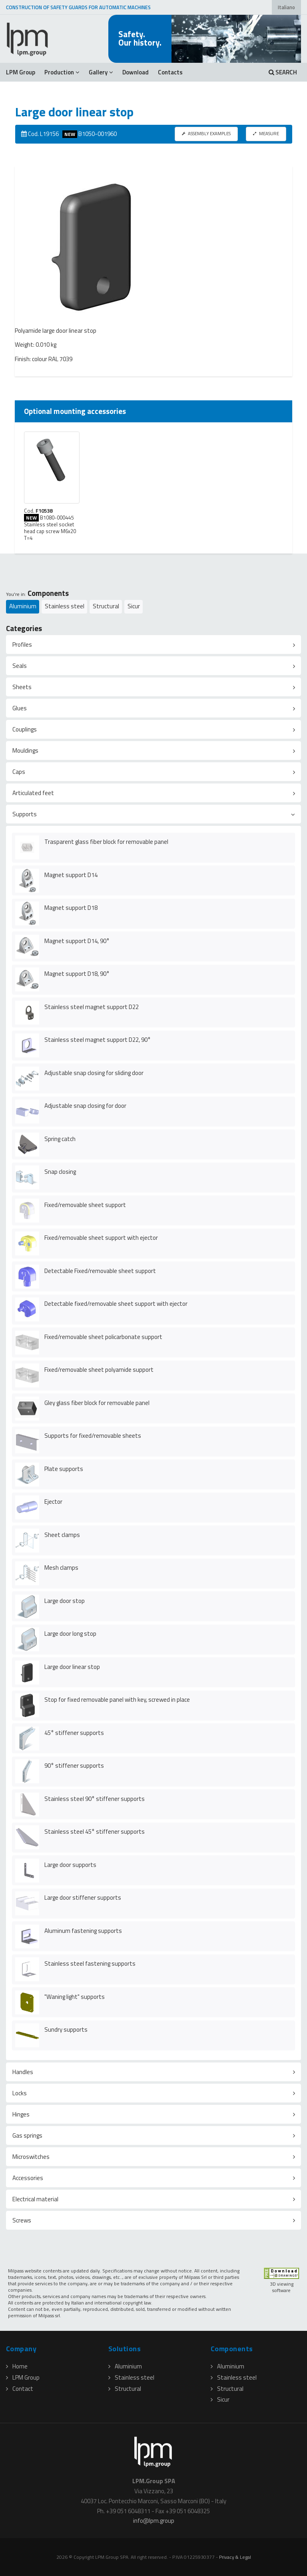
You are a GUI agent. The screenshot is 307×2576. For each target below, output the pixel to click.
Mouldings (25, 750)
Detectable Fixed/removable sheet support (100, 1270)
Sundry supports (66, 2029)
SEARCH (283, 72)
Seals (19, 665)
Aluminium (22, 606)
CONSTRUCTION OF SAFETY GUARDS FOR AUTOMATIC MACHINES (78, 7)
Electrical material (35, 2199)
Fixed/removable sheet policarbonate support (103, 1336)
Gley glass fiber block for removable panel (97, 1402)
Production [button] (62, 72)
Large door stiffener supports (82, 1897)
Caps (18, 771)
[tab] (153, 644)
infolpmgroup (153, 2520)
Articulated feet (33, 792)
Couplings (24, 729)
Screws (21, 2220)
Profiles (22, 644)
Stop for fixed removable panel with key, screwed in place (117, 1699)
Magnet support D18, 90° (77, 973)
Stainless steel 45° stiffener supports (94, 1831)
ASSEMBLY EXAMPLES (206, 133)
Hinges (21, 2114)
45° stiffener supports (74, 1732)
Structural (106, 606)
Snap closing (60, 1171)
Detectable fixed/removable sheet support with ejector (115, 1303)
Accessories (27, 2177)
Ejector (53, 1501)
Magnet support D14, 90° (77, 940)
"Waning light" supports (74, 1996)
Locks (19, 2093)
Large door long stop (70, 1633)
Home (17, 2366)
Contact (19, 2388)
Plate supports (63, 1468)
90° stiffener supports (74, 1765)
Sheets (22, 686)
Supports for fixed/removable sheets (92, 1435)
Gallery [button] (101, 72)
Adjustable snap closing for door (85, 1105)
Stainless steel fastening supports (90, 1963)
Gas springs (27, 2135)
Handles (22, 2071)
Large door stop (64, 1600)
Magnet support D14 (71, 874)
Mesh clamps (61, 1567)
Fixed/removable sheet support (85, 1204)
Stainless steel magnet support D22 (91, 1006)
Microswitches (31, 2156)
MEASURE (266, 133)
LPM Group (20, 72)
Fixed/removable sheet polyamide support (99, 1369)
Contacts (170, 72)
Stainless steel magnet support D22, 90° (97, 1039)
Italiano (286, 7)
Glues (19, 708)
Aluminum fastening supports (83, 1930)
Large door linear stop (72, 1666)
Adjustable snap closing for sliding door (94, 1072)
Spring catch (60, 1138)
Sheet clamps (62, 1534)
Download (135, 72)
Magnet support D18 (71, 907)
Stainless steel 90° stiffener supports (94, 1798)
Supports (24, 814)
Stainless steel (64, 606)
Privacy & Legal (235, 2557)
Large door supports (70, 1864)
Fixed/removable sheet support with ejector (101, 1237)
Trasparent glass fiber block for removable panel (106, 841)
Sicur (134, 606)
